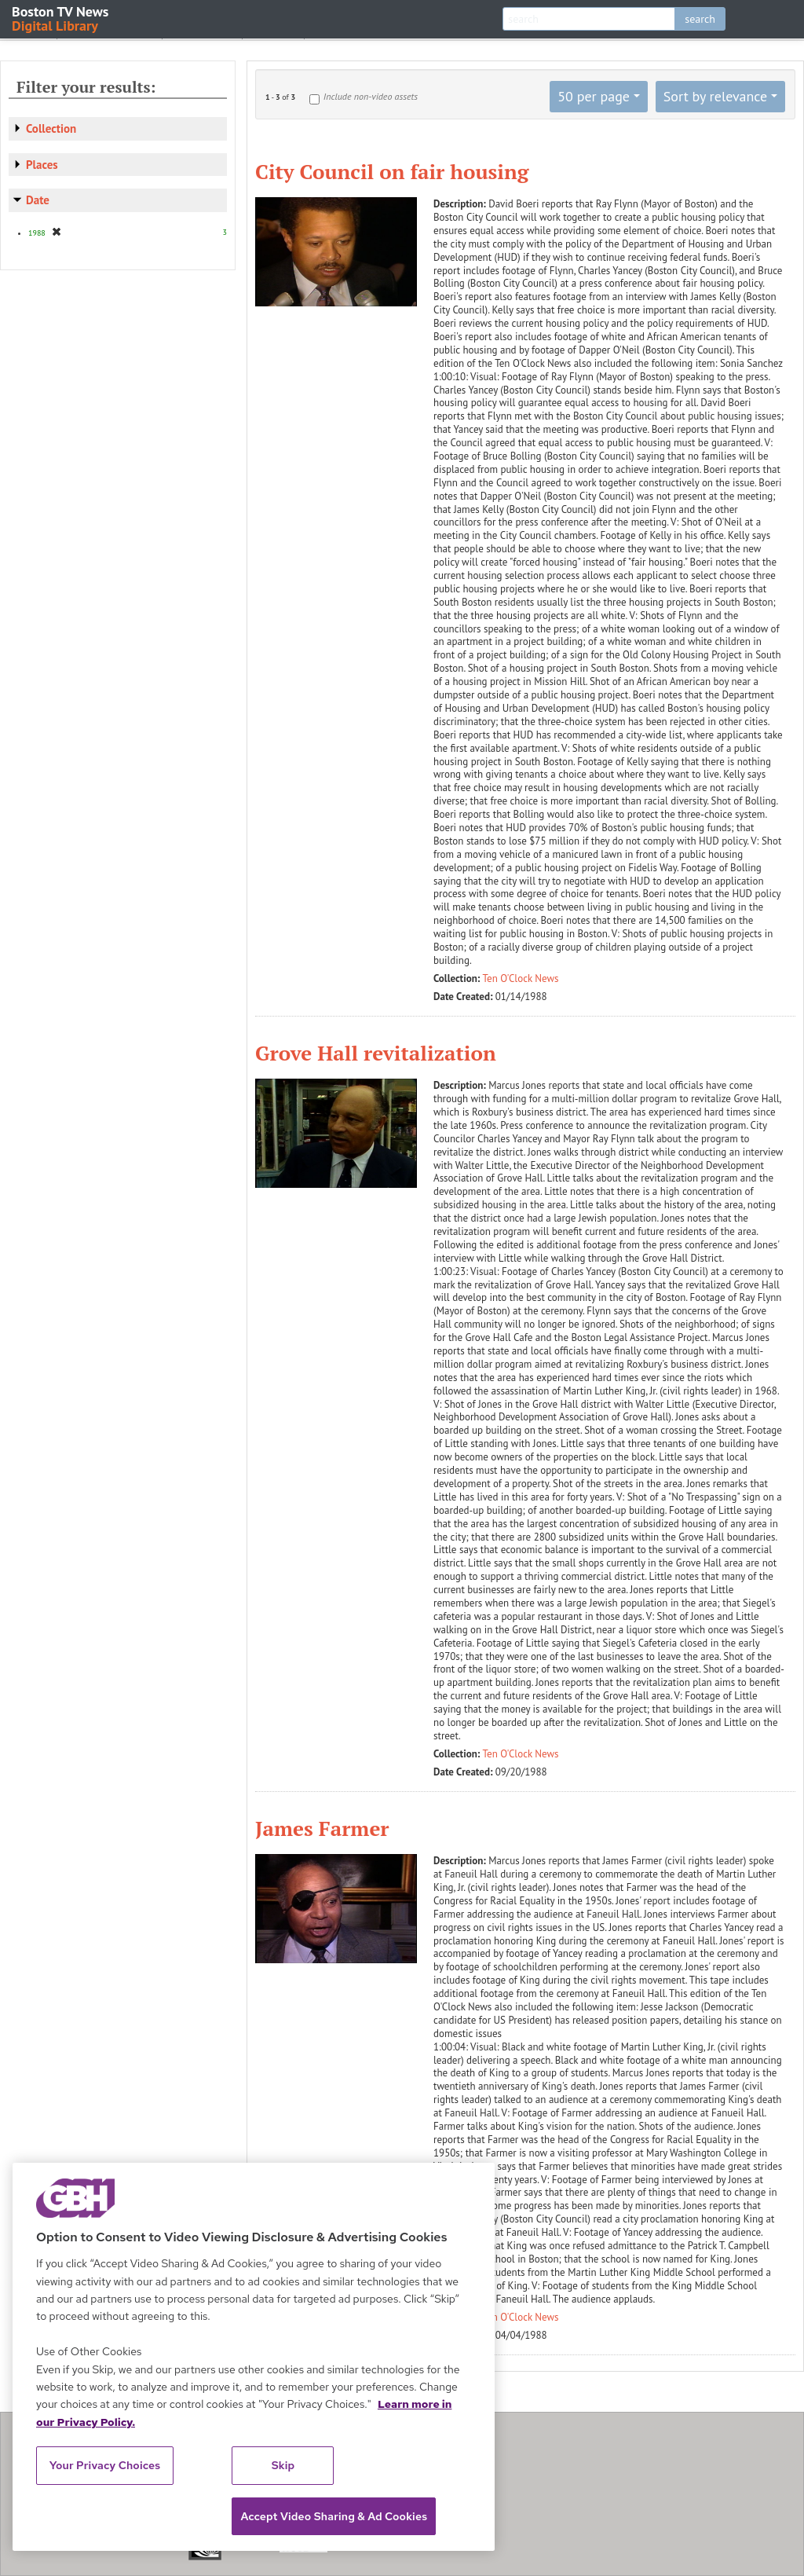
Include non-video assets (370, 96)
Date (37, 199)
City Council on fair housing (391, 171)
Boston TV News (61, 17)
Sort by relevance (715, 96)
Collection (51, 128)
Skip (283, 2465)
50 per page (593, 96)
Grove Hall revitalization (375, 1052)
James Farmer (322, 1828)
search (700, 19)
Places (42, 164)
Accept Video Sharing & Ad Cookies (333, 2516)
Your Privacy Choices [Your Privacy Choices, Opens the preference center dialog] (105, 2465)
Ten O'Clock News (521, 978)
